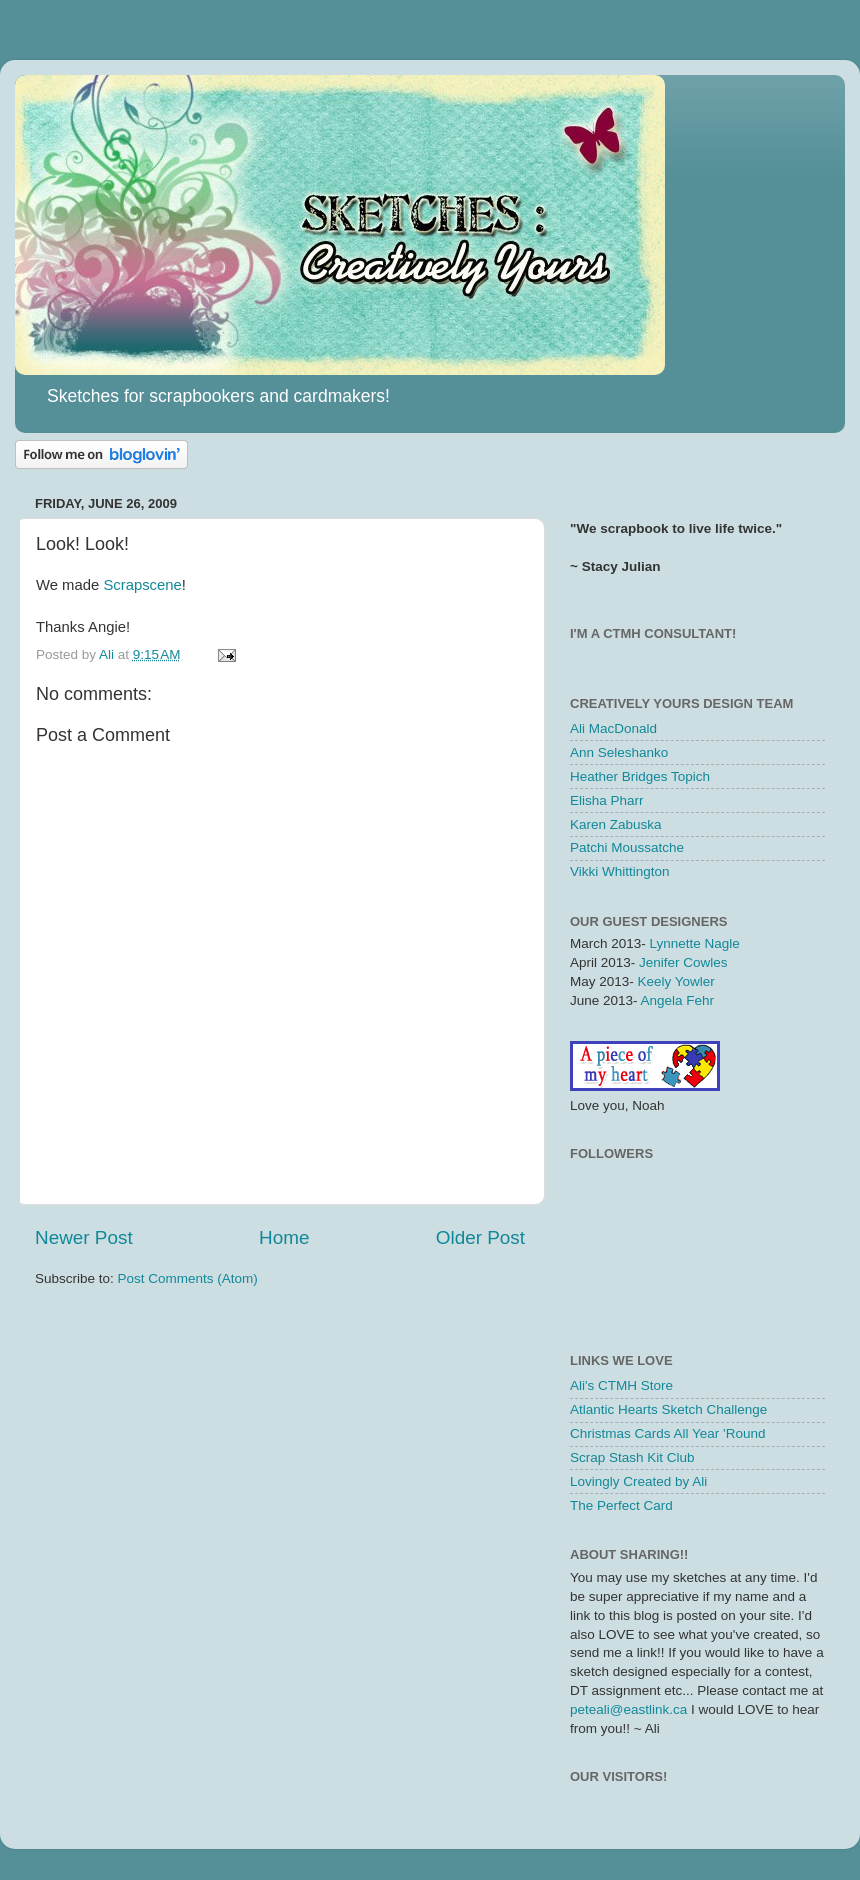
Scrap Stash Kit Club (632, 1457)
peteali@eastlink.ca (628, 1709)
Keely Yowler (676, 981)
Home (284, 1237)
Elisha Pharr (607, 800)
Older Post (480, 1237)
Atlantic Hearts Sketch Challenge (668, 1409)
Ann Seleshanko (619, 752)
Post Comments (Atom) (188, 1278)
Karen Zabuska (616, 824)
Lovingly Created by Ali (638, 1481)
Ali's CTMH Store (621, 1385)
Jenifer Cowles (683, 962)
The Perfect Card (621, 1505)
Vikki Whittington (620, 871)
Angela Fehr (678, 1000)
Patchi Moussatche (627, 847)
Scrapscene (140, 585)
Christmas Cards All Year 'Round (667, 1433)
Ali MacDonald (613, 728)
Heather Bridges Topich (640, 776)
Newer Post (84, 1237)
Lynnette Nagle (695, 943)
